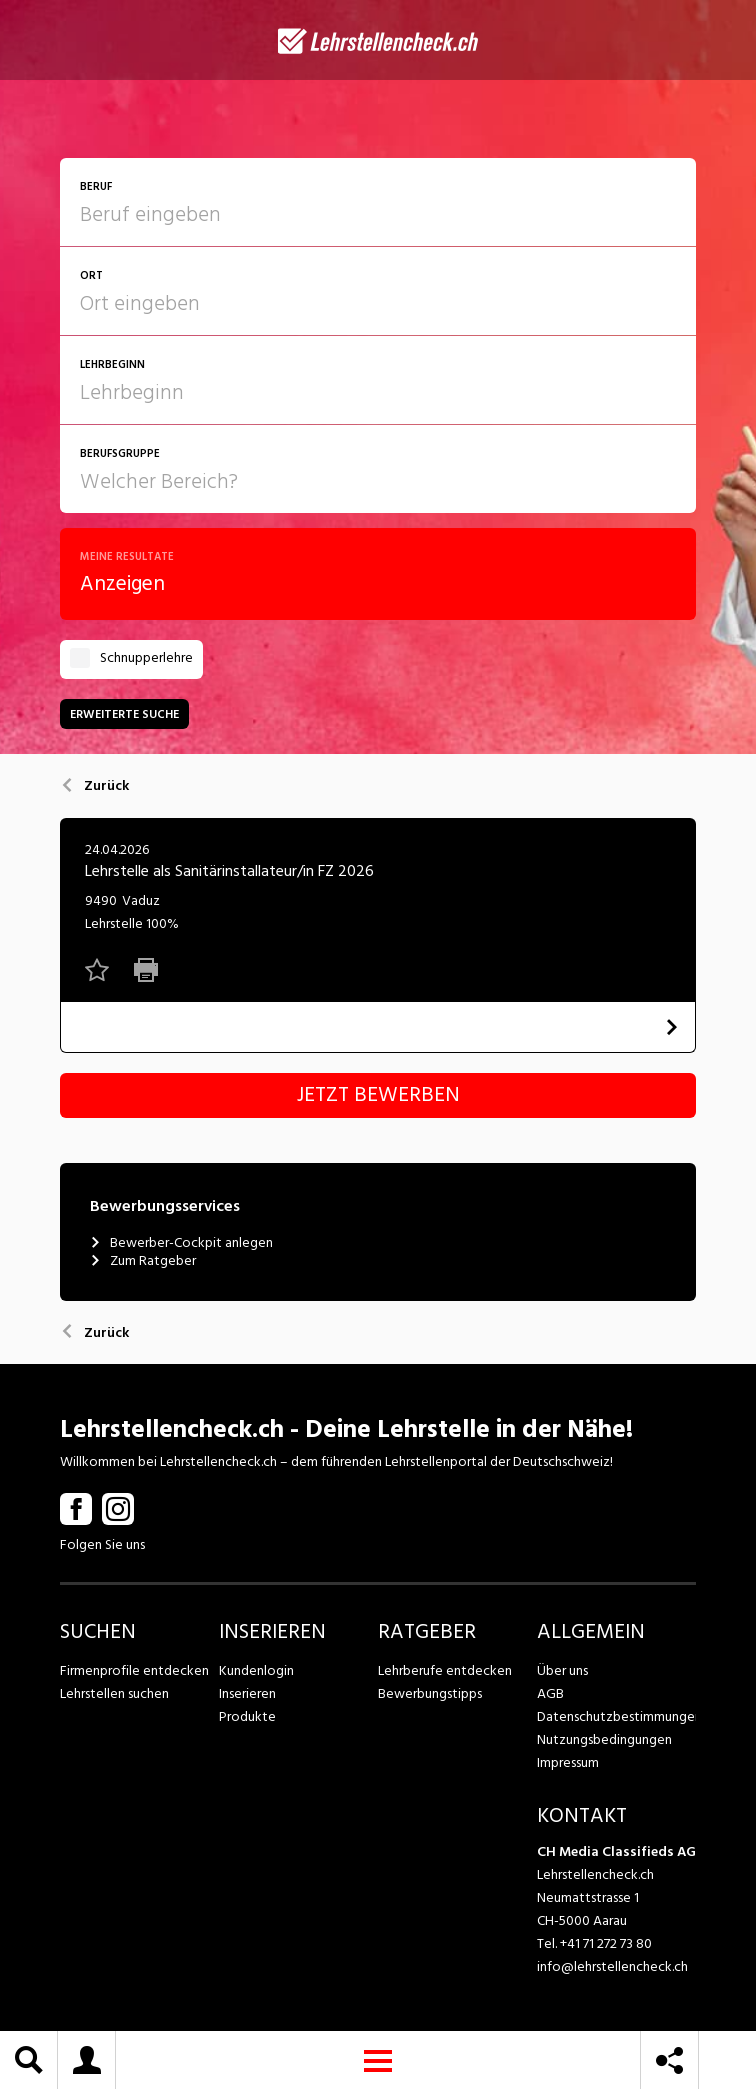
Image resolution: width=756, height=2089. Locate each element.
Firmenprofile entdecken (134, 1670)
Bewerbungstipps (430, 1693)
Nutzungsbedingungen (604, 1739)
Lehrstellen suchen (114, 1693)
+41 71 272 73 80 (606, 1943)
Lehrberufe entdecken (445, 1670)
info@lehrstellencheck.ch (612, 1966)
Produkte (247, 1716)
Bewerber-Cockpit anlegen (181, 1243)
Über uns (562, 1670)
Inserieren (247, 1693)
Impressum (568, 1762)
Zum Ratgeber (143, 1261)
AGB (550, 1693)
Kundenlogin (256, 1670)
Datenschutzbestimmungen (616, 1716)
